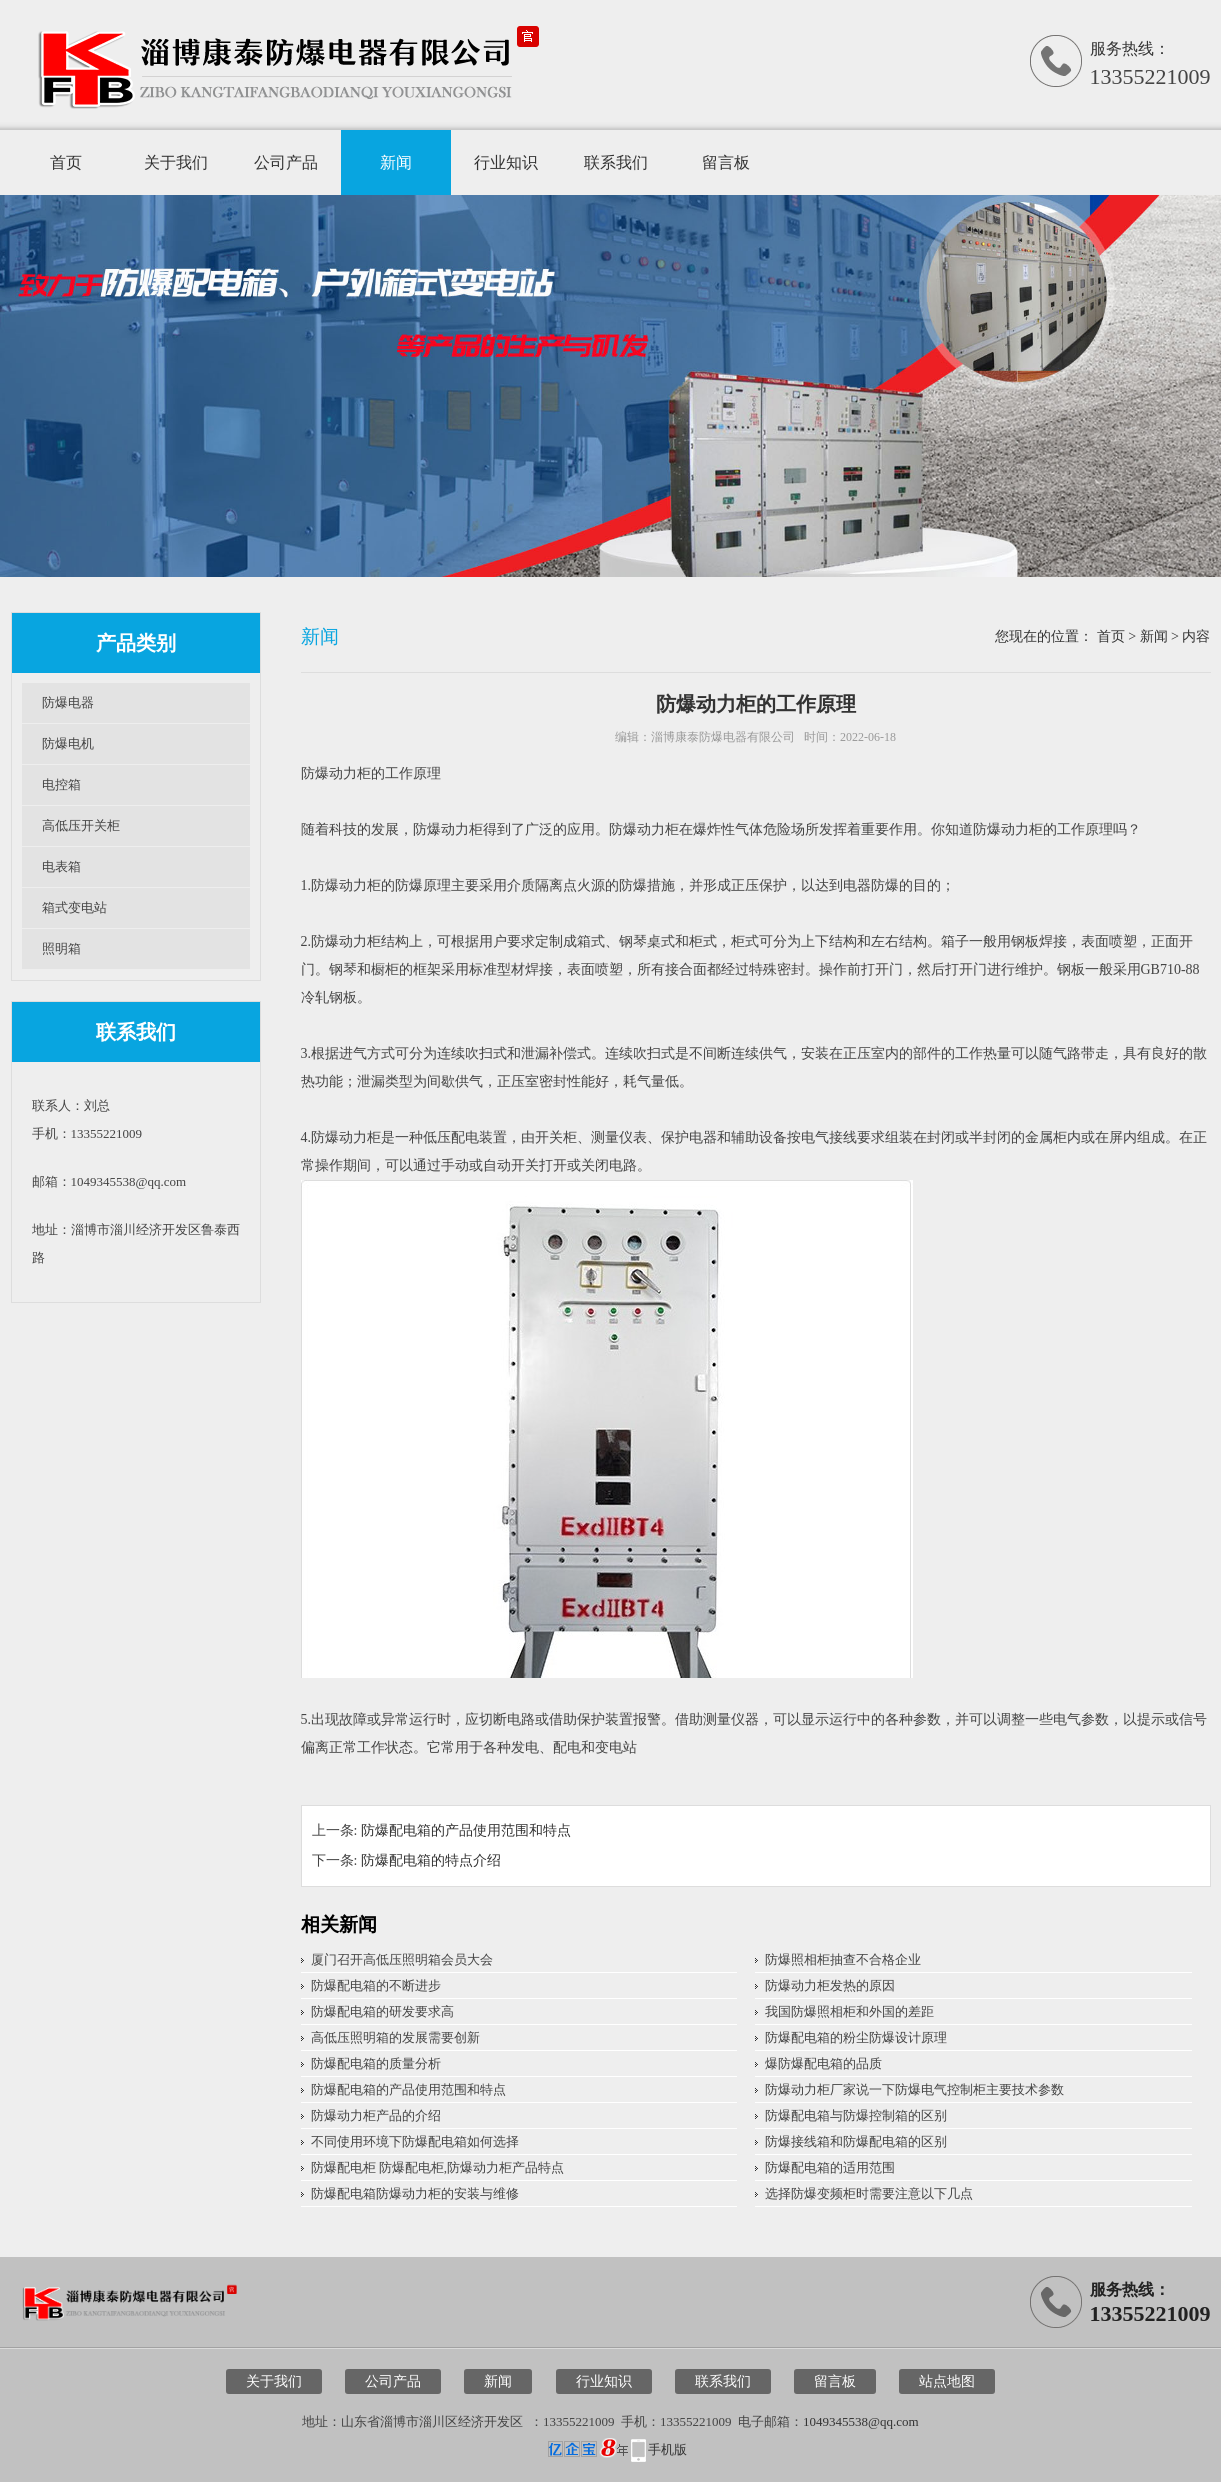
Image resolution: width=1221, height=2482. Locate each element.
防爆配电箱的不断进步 (376, 1985)
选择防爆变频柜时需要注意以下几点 (869, 2193)
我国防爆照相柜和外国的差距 (849, 2011)
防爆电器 (68, 702)
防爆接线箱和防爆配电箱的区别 (856, 2141)
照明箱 (61, 948)
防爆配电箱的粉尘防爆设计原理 (856, 2037)
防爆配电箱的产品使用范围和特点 (466, 1830)
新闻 (396, 162)
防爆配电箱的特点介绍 (431, 1860)
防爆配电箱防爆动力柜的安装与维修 (415, 2193)
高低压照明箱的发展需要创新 (395, 2037)
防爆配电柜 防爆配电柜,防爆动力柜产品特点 (438, 2167)
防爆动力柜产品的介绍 (376, 2115)
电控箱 (61, 784)
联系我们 (616, 162)
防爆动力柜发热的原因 (830, 1985)
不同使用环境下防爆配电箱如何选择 (415, 2141)
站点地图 (947, 2381)
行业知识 (506, 162)
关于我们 (176, 162)
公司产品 (286, 162)
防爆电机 (68, 743)
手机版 (667, 2449)
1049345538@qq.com (861, 2421)
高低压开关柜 (81, 825)
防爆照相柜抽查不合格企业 (843, 1959)
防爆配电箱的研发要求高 (382, 2011)
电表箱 (61, 866)
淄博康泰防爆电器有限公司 (723, 737)
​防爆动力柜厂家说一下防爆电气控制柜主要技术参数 (914, 2089)
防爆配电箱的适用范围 (830, 2167)
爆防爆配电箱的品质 (823, 2063)
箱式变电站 (74, 907)
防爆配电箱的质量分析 (376, 2063)
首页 (66, 162)
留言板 (726, 162)
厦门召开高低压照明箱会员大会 (402, 1959)
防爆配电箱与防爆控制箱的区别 (856, 2115)
